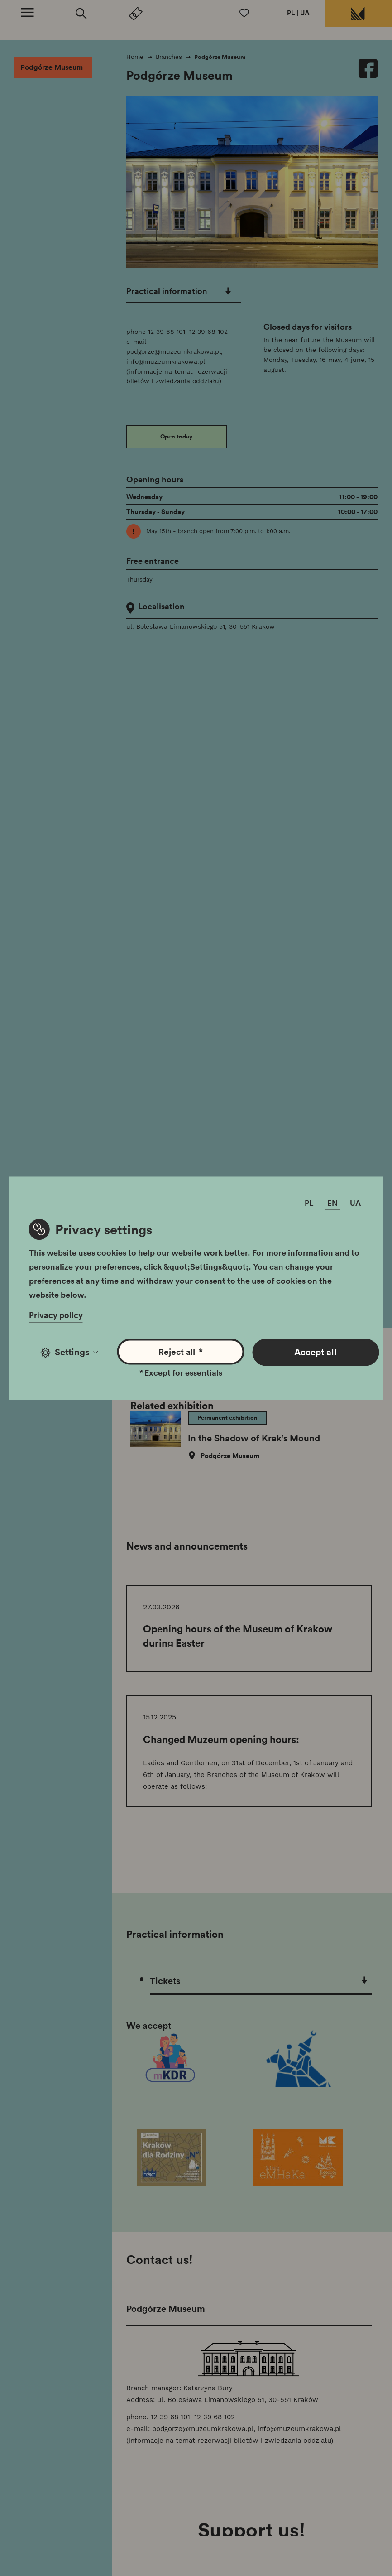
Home (141, 60)
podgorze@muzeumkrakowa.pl (180, 349)
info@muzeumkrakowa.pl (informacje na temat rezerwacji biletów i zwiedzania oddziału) (183, 369)
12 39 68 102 (215, 329)
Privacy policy (57, 1312)
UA (302, 13)
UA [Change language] (354, 1205)
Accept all (315, 1349)
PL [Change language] (308, 1205)
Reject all (181, 1349)
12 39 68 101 (172, 329)
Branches (175, 60)
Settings (69, 1349)
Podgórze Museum (52, 71)
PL (287, 13)
